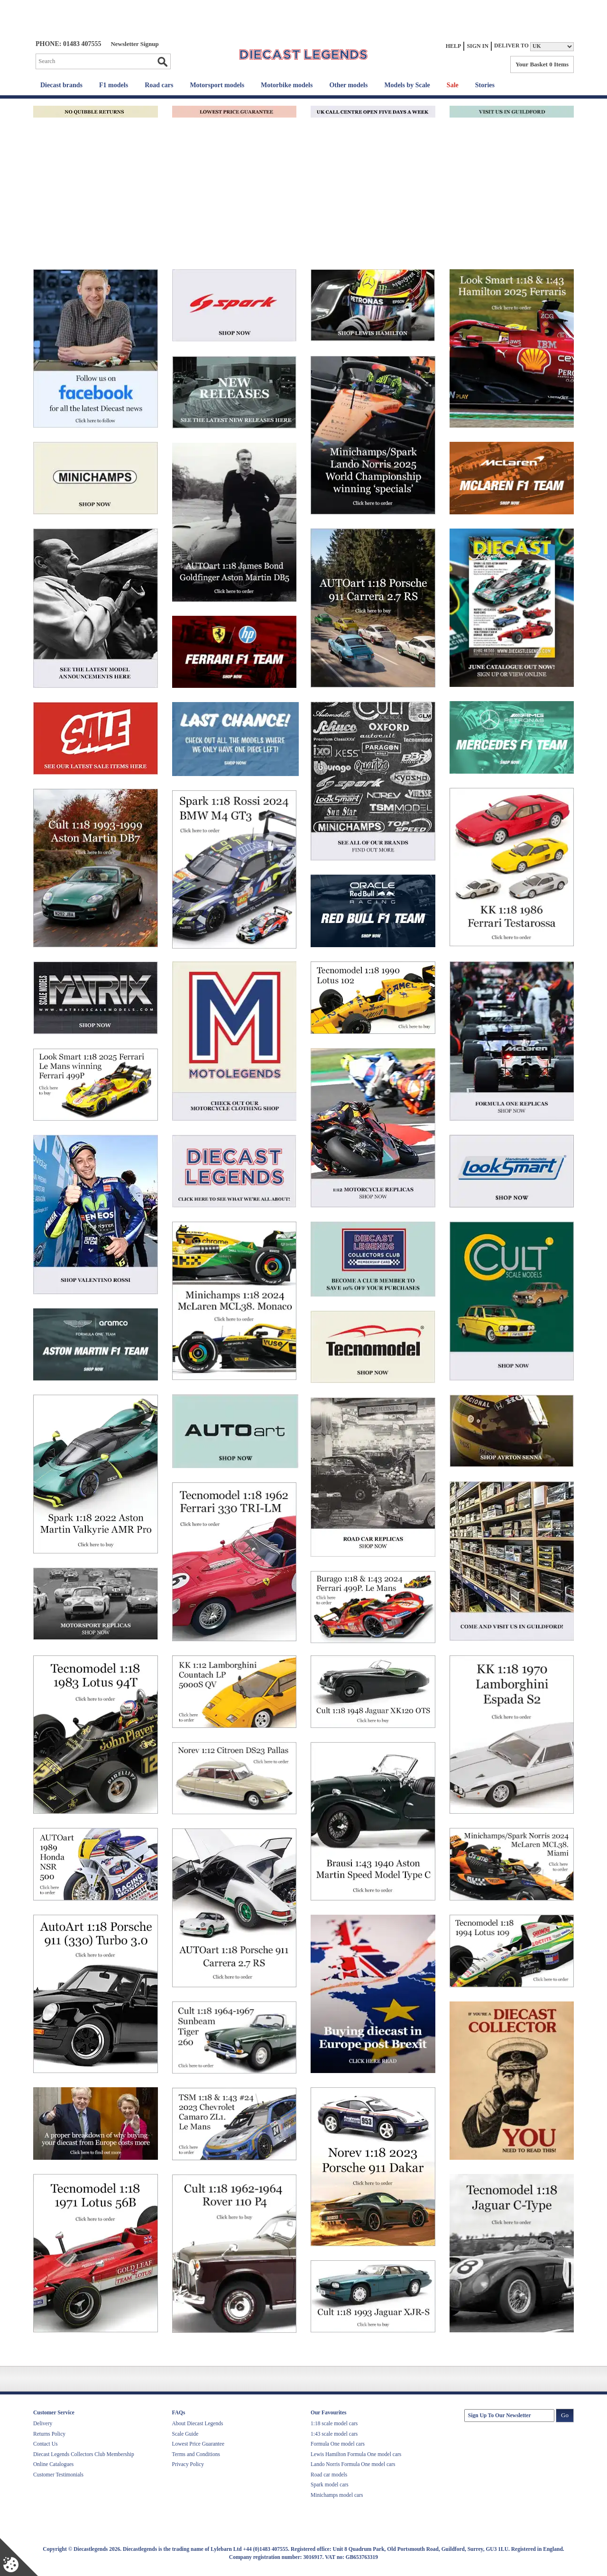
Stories (485, 85)
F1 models (113, 85)
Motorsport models (217, 85)
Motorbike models (287, 85)
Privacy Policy (188, 2464)
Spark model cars (330, 2484)
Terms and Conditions (196, 2454)
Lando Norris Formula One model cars (353, 2464)
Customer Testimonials (58, 2474)
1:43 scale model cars (334, 2434)
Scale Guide (185, 2434)
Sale (453, 85)
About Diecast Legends (197, 2423)
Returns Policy (49, 2434)
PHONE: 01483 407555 (68, 43)
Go (162, 61)
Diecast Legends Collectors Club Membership (83, 2454)
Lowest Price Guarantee (198, 2444)
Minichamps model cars (337, 2495)
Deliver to (511, 46)
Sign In (477, 46)
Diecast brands (61, 85)
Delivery (42, 2423)
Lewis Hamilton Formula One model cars (356, 2454)
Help (453, 46)
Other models (348, 85)
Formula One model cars (338, 2444)
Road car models (329, 2474)
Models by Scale (407, 85)
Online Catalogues (53, 2464)
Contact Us (45, 2444)
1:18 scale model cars (334, 2423)
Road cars (159, 85)
